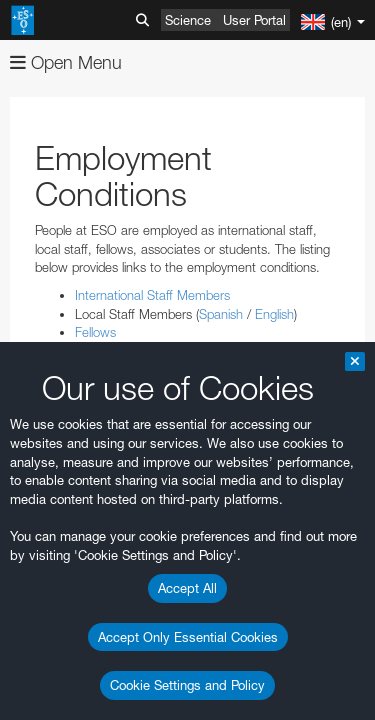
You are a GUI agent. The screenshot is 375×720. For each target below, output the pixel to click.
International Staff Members (152, 295)
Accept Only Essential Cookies (188, 637)
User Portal (254, 20)
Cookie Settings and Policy (187, 685)
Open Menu (66, 62)
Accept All (187, 588)
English (274, 314)
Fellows (95, 332)
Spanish (221, 314)
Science (188, 20)
